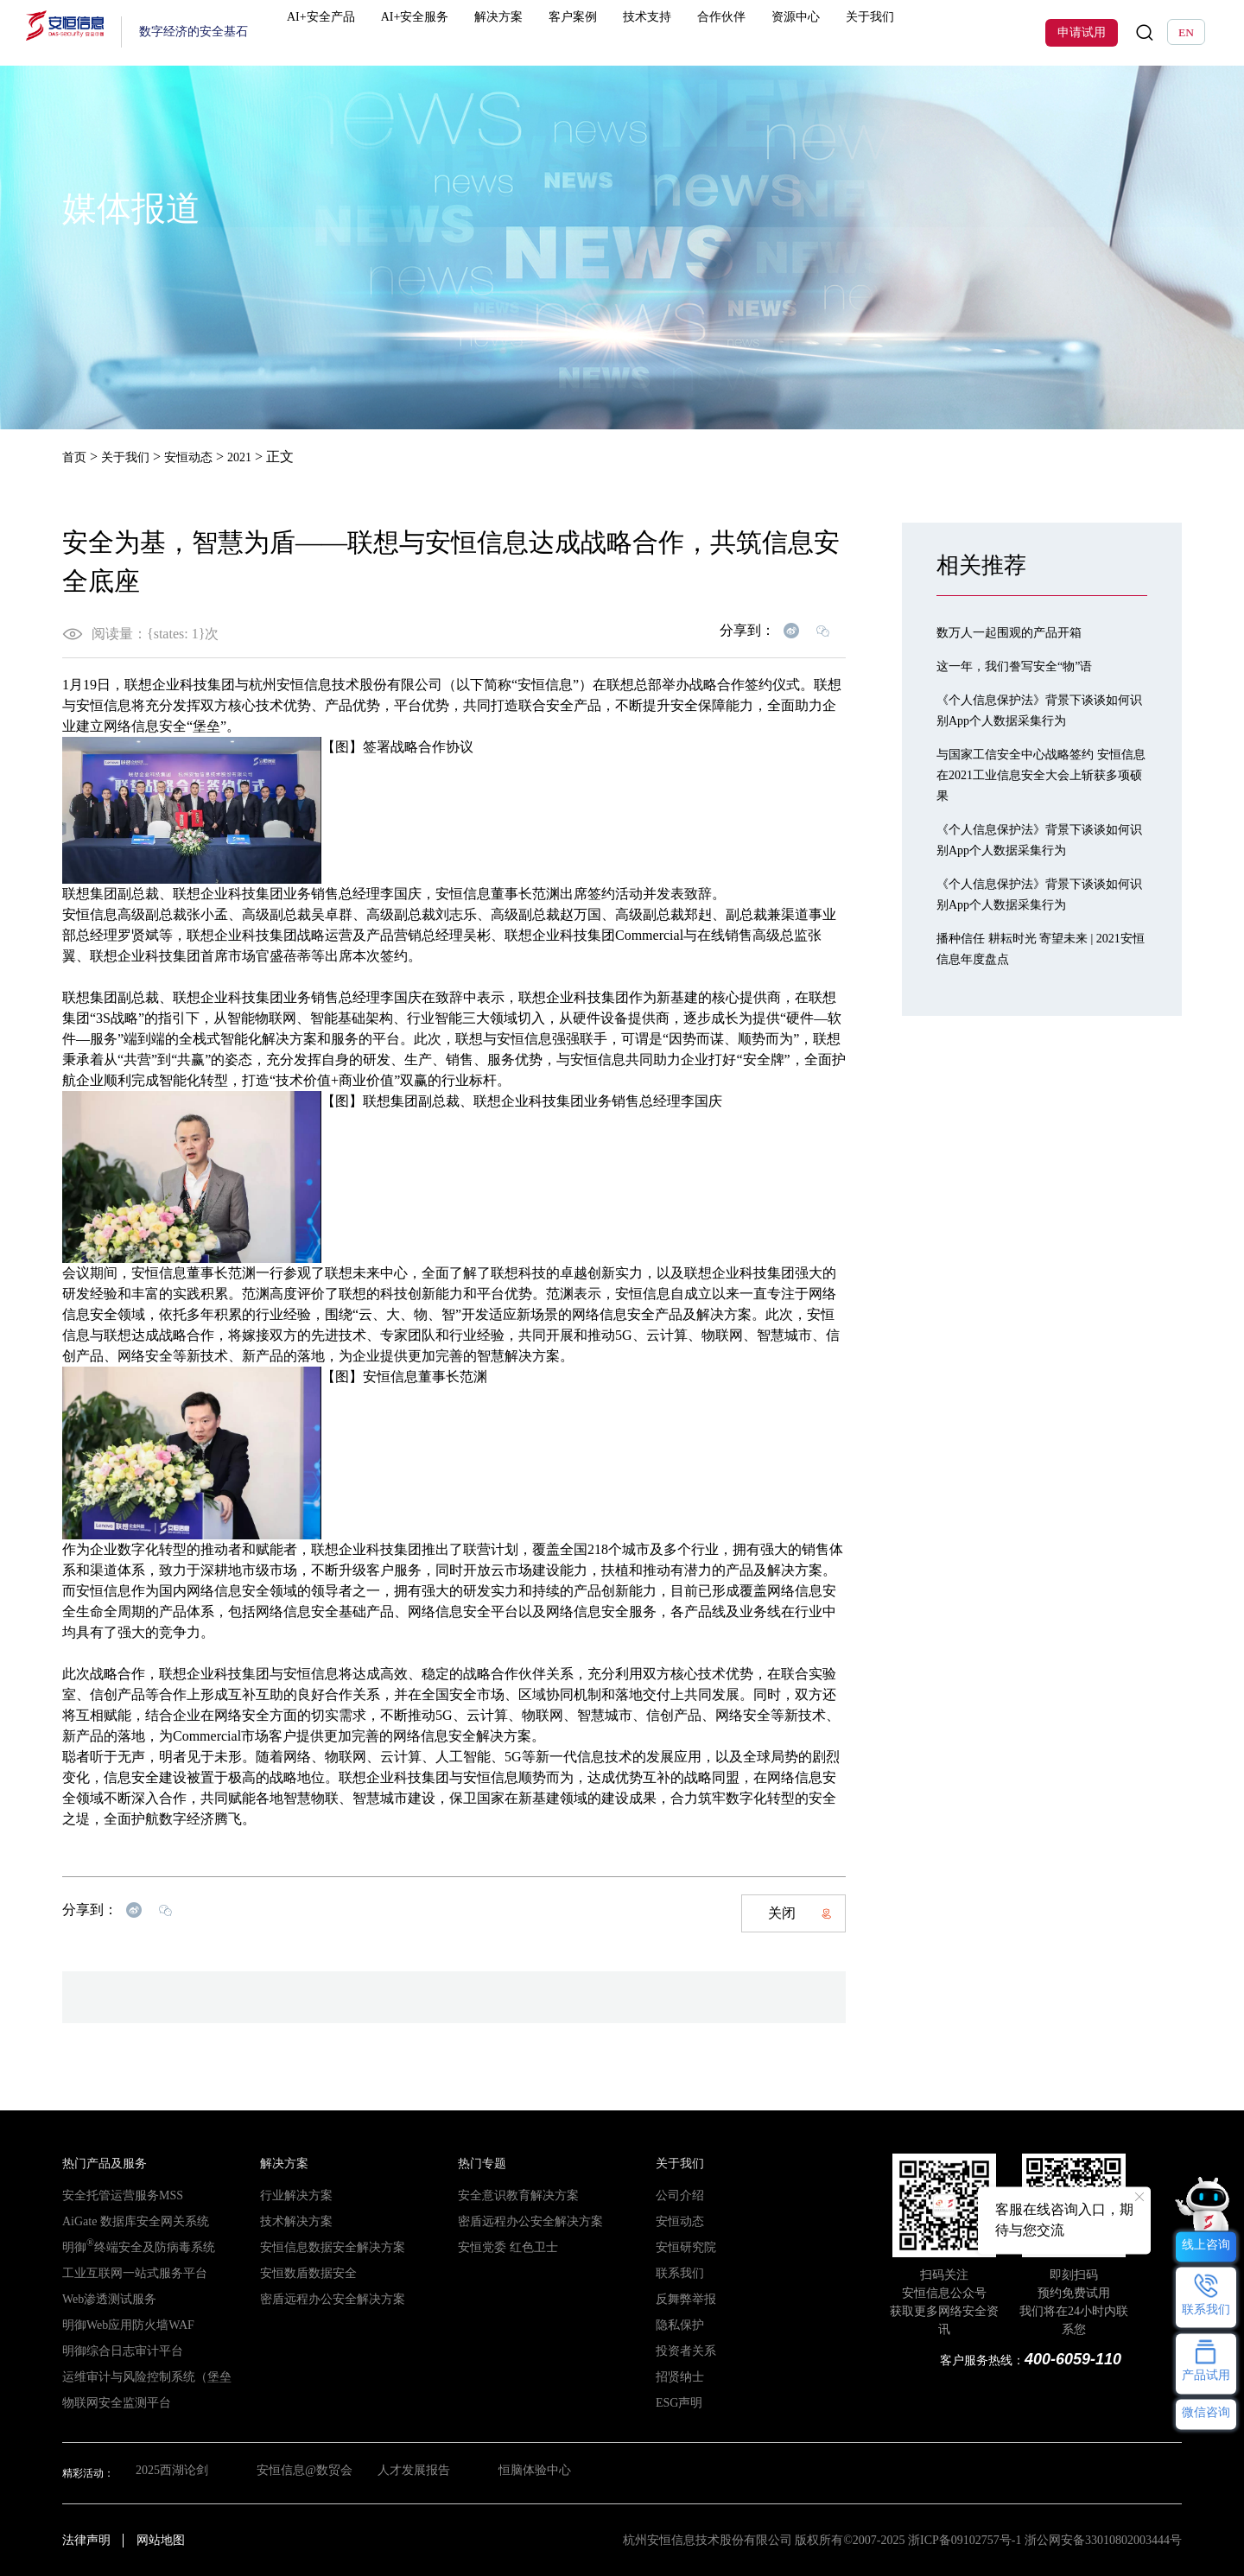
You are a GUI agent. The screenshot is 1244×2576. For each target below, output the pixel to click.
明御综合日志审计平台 (114, 2350)
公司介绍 (676, 2195)
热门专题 (478, 2163)
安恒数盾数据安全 (301, 2273)
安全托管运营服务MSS (114, 2195)
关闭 (800, 1912)
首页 (76, 456)
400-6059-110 (1073, 2358)
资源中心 (794, 32)
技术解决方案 (291, 2221)
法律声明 (86, 2539)
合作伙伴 (726, 32)
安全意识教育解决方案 (510, 2195)
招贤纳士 (676, 2376)
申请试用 (1081, 32)
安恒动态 (202, 456)
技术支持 (658, 32)
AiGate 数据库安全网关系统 (125, 2221)
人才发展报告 (417, 2472)
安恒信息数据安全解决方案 (322, 2247)
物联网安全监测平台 (109, 2402)
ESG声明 (676, 2402)
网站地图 (160, 2539)
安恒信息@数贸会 (302, 2472)
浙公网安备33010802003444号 (1103, 2539)
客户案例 (590, 32)
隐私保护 (676, 2325)
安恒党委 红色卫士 (500, 2247)
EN (1186, 32)
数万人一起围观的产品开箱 (1019, 631)
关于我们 (863, 32)
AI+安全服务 (442, 32)
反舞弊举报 (682, 2299)
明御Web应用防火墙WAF (118, 2325)
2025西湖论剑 (167, 2472)
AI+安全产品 (352, 32)
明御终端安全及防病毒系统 (128, 2247)
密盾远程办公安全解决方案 (322, 2299)
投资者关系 (682, 2350)
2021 (258, 456)
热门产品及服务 (98, 2163)
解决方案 (521, 32)
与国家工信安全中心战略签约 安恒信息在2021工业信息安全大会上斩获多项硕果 (1041, 774)
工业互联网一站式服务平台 (124, 2273)
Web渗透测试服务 (102, 2299)
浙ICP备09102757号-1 (964, 2539)
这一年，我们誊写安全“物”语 (1025, 664)
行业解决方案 (291, 2195)
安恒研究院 (682, 2247)
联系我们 (676, 2273)
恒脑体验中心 (542, 2472)
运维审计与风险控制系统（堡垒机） (145, 2376)
